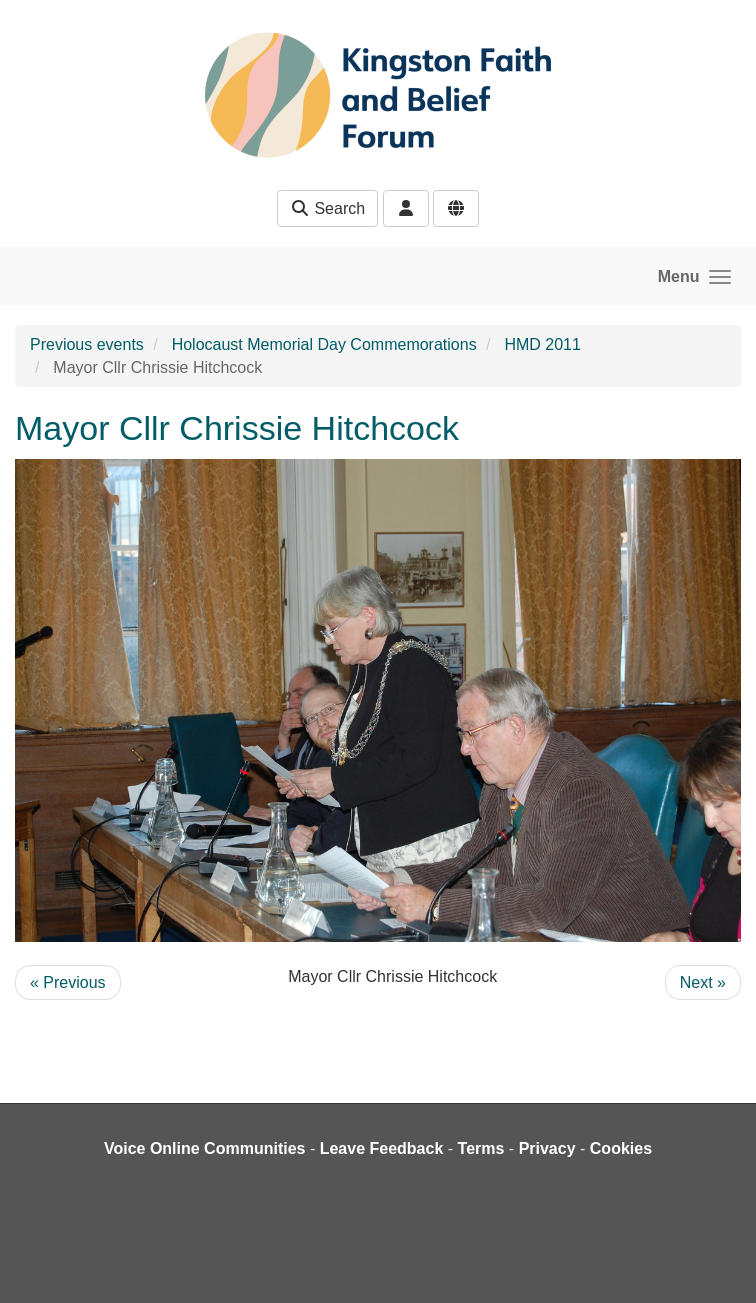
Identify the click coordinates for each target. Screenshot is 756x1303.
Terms (481, 1148)
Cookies (621, 1148)
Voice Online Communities (205, 1148)
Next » (703, 982)
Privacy (547, 1148)
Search (327, 208)
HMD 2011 (542, 344)
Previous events (87, 344)
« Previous (68, 982)
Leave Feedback (382, 1148)
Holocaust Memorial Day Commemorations (324, 344)
